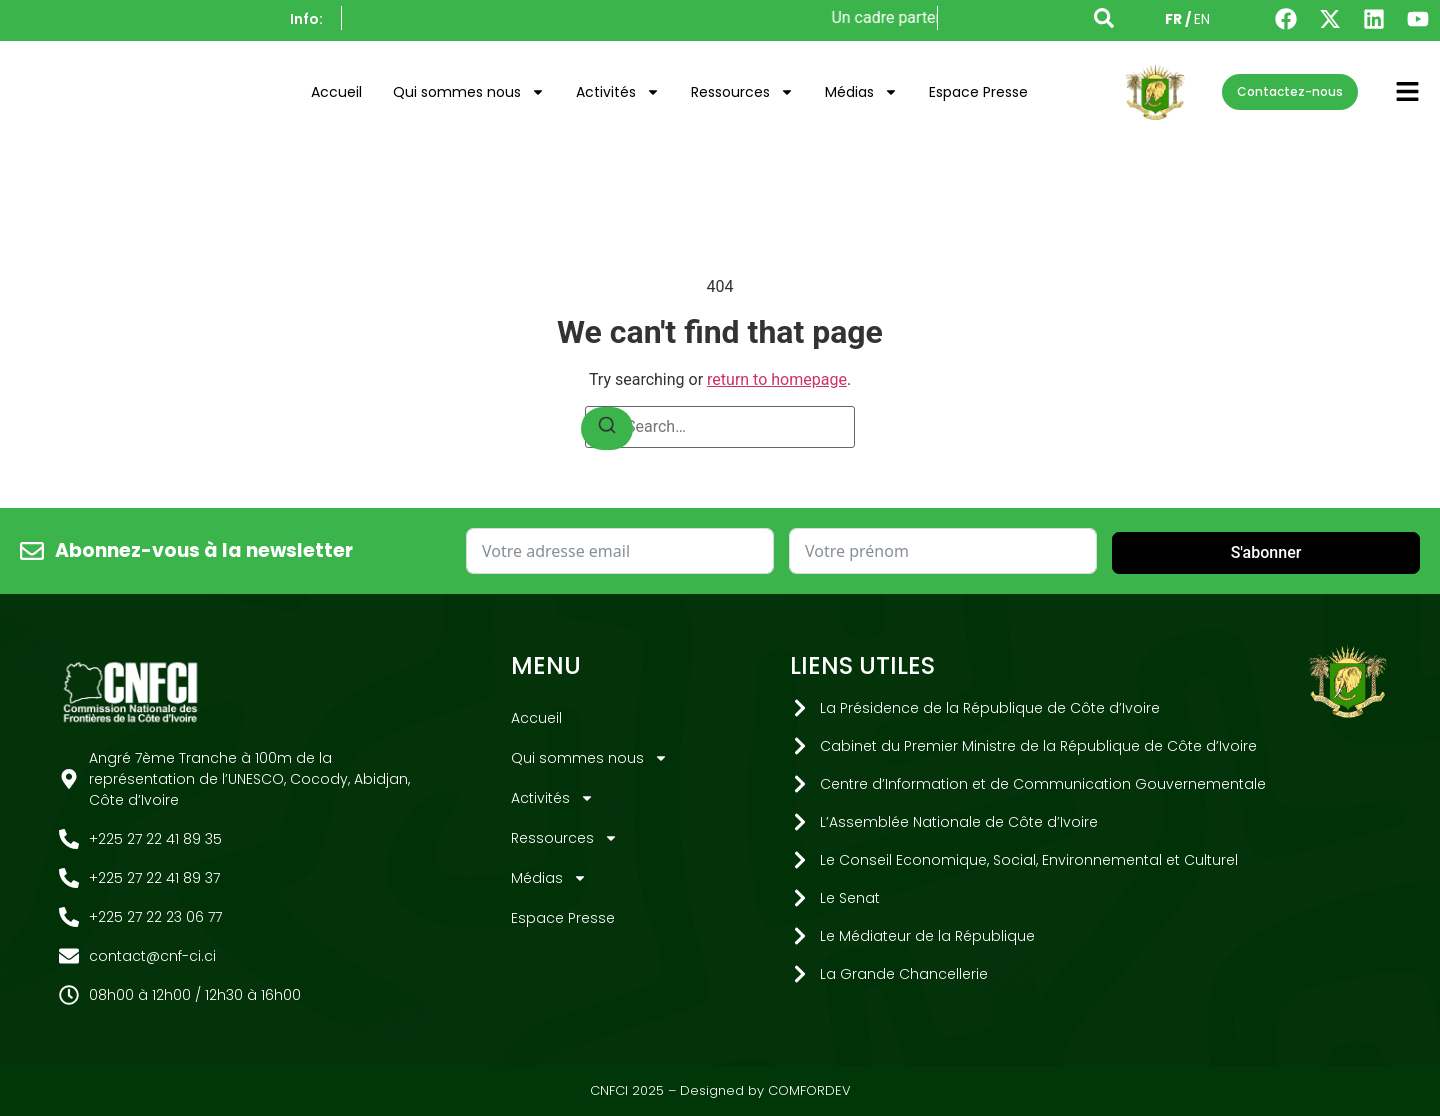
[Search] (607, 428)
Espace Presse (978, 92)
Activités (618, 92)
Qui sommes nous (469, 92)
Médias (861, 92)
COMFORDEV (809, 1090)
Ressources (742, 92)
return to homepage (777, 379)
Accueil (336, 92)
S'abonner (1266, 552)
